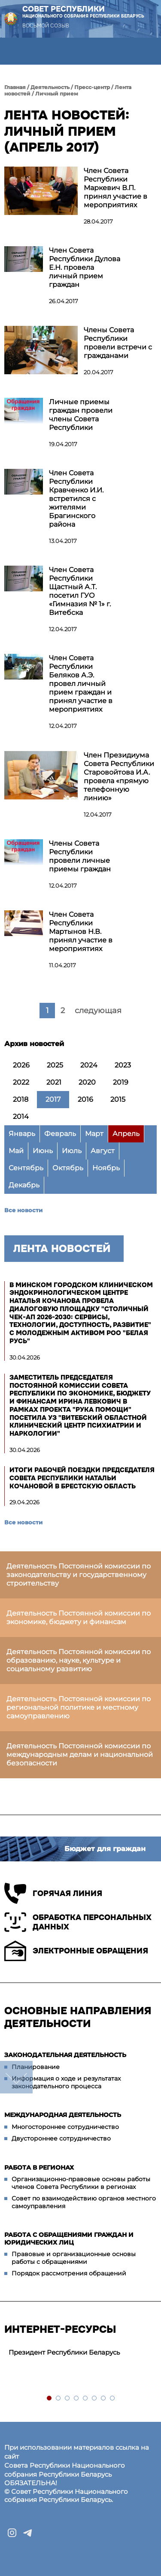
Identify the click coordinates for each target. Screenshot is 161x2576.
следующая (98, 1010)
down (16, 2077)
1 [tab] (49, 2398)
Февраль (60, 1134)
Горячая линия (53, 1893)
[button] (13, 51)
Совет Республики (83, 11)
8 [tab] (112, 2398)
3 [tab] (67, 2398)
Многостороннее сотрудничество (65, 2127)
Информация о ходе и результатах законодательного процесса (66, 2082)
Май (16, 1151)
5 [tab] (85, 2398)
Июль (72, 1151)
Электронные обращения (76, 1951)
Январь (22, 1134)
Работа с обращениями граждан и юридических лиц (69, 2238)
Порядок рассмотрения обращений (69, 2273)
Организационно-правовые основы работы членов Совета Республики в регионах (81, 2183)
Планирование (36, 2067)
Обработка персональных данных (78, 1922)
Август (103, 1151)
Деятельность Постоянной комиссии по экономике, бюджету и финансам (78, 1617)
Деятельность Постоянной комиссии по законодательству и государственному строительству (78, 1574)
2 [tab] (58, 2398)
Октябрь (67, 1168)
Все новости (23, 1210)
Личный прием (56, 93)
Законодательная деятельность (65, 2055)
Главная (15, 87)
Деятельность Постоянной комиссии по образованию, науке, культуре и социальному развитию (78, 1660)
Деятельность (50, 87)
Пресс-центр (92, 87)
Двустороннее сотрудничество (61, 2138)
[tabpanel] (80, 2353)
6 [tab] (94, 2398)
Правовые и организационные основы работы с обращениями (74, 2258)
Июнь (43, 1151)
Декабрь (24, 1185)
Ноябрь (106, 1168)
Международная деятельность (62, 2115)
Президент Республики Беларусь (64, 2352)
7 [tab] (103, 2398)
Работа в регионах (39, 2167)
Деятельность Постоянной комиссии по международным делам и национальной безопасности (79, 1754)
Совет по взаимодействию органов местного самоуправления (84, 2202)
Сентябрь (26, 1168)
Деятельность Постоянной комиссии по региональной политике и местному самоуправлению (78, 1707)
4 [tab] (76, 2398)
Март (94, 1134)
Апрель (126, 1134)
